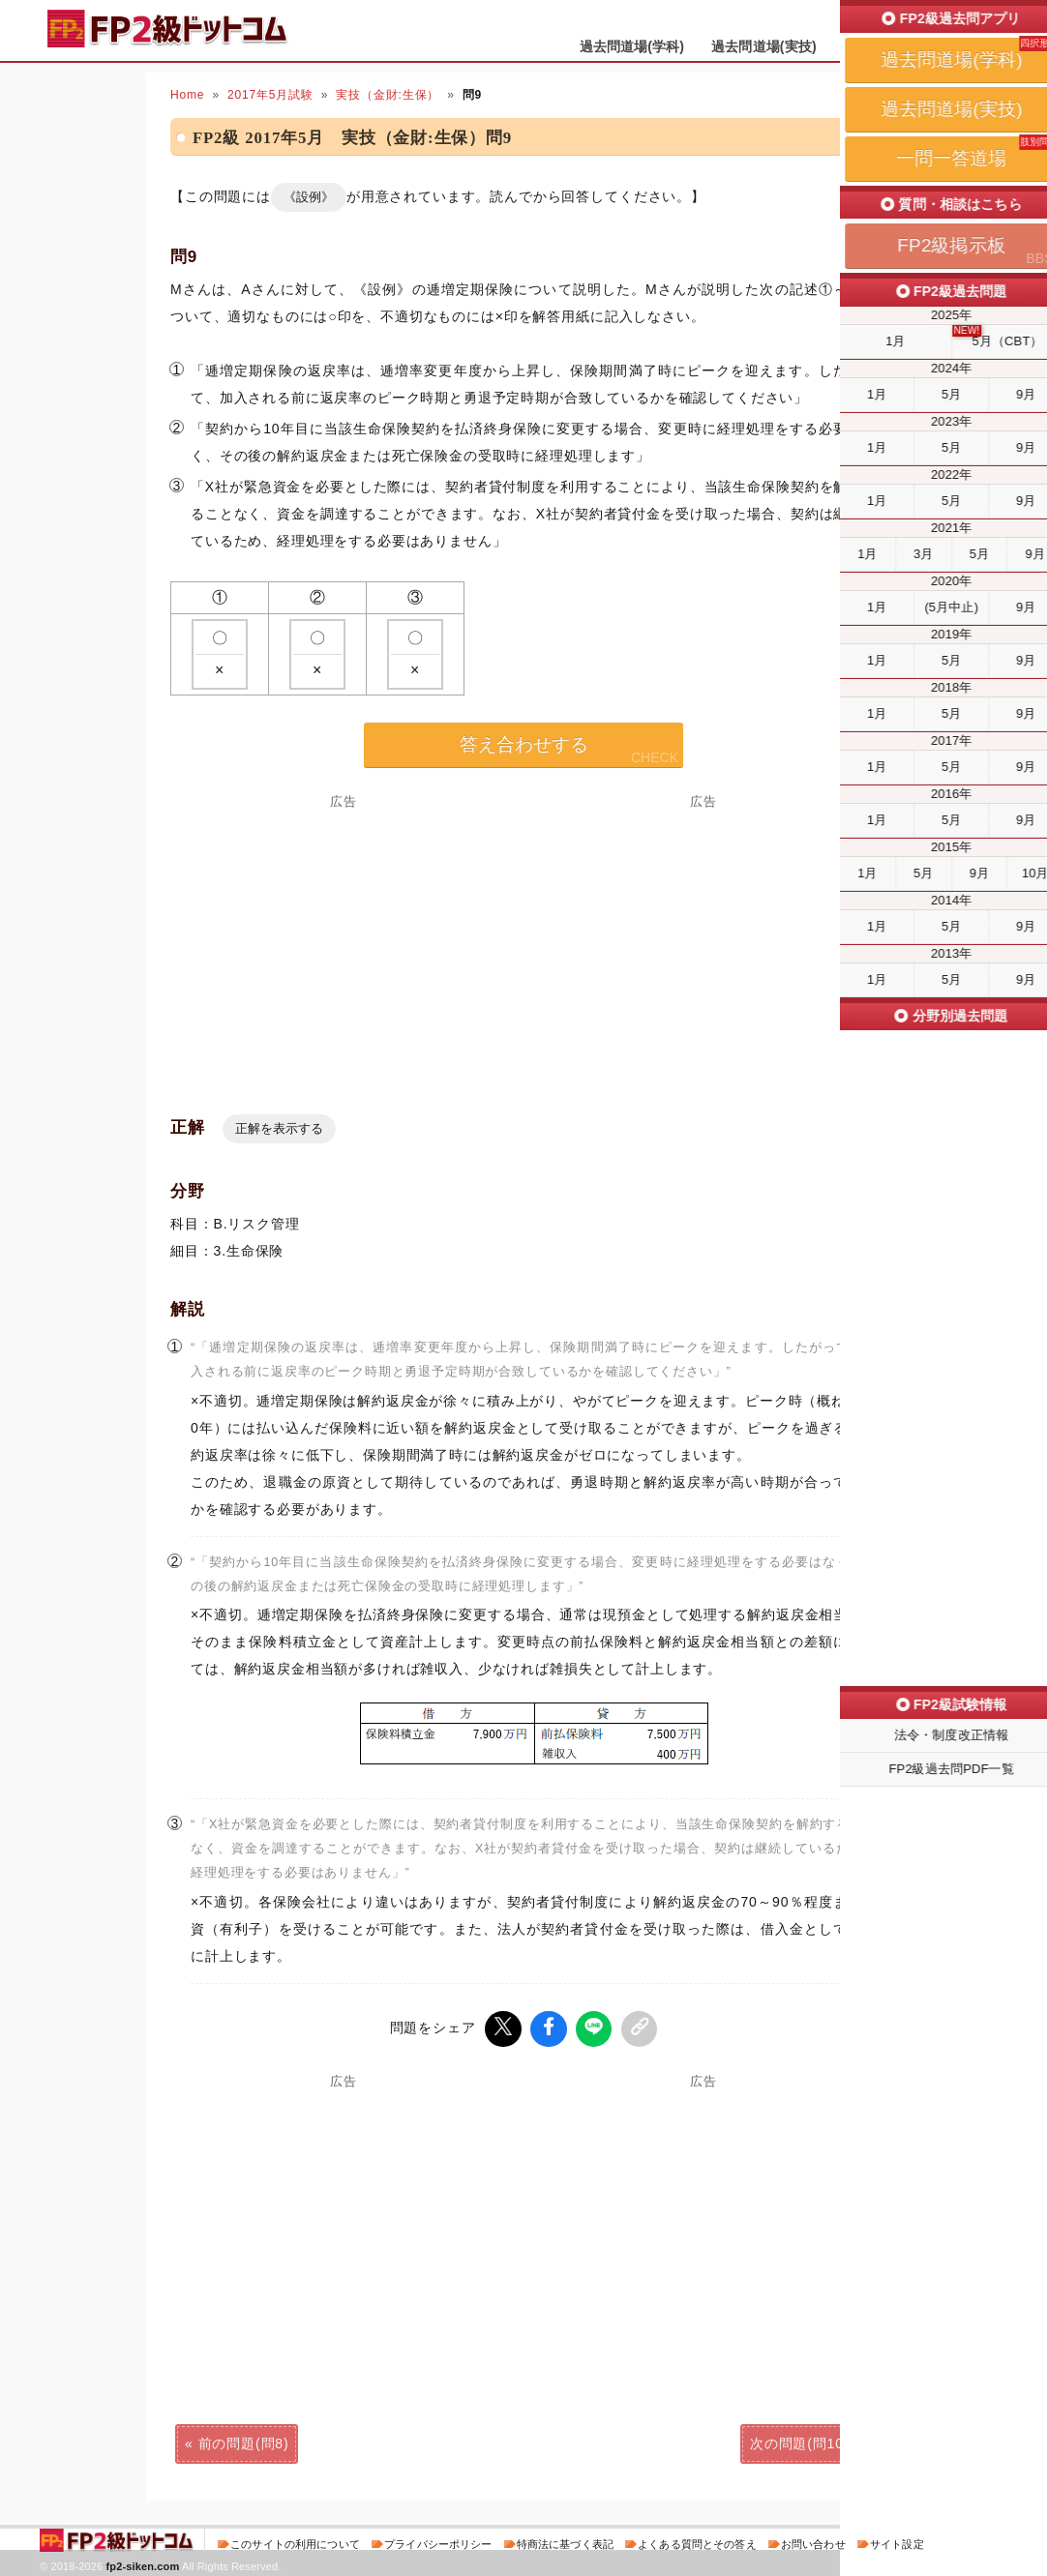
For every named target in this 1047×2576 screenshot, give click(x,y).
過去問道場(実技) (764, 46)
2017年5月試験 (270, 95)
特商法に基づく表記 (565, 2541)
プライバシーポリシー (438, 2541)
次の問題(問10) (799, 2440)
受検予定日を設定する (931, 21)
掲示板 (973, 46)
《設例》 (309, 197)
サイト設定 (897, 2541)
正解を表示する (279, 1128)
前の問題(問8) (243, 2440)
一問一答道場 (885, 46)
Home (187, 95)
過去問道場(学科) (632, 46)
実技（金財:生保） (387, 95)
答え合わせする (524, 744)
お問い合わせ (813, 2541)
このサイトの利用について (295, 2541)
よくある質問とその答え (697, 2541)
